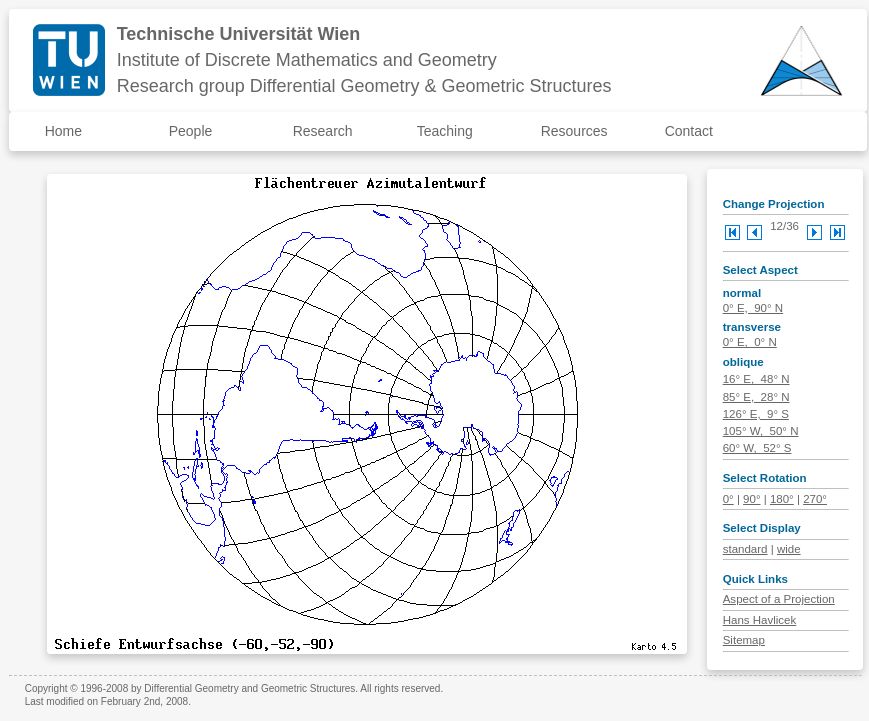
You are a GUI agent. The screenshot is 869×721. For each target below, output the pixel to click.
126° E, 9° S (756, 414)
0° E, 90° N (753, 308)
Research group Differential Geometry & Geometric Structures (364, 86)
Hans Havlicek (760, 620)
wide (789, 549)
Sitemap (744, 640)
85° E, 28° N (756, 397)
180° (782, 499)
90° (751, 499)
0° (728, 499)
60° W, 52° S (757, 448)
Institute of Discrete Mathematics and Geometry (307, 60)
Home (63, 131)
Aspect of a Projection (779, 599)
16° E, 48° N (756, 379)
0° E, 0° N (750, 342)
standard (745, 549)
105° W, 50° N (761, 431)
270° (815, 499)
